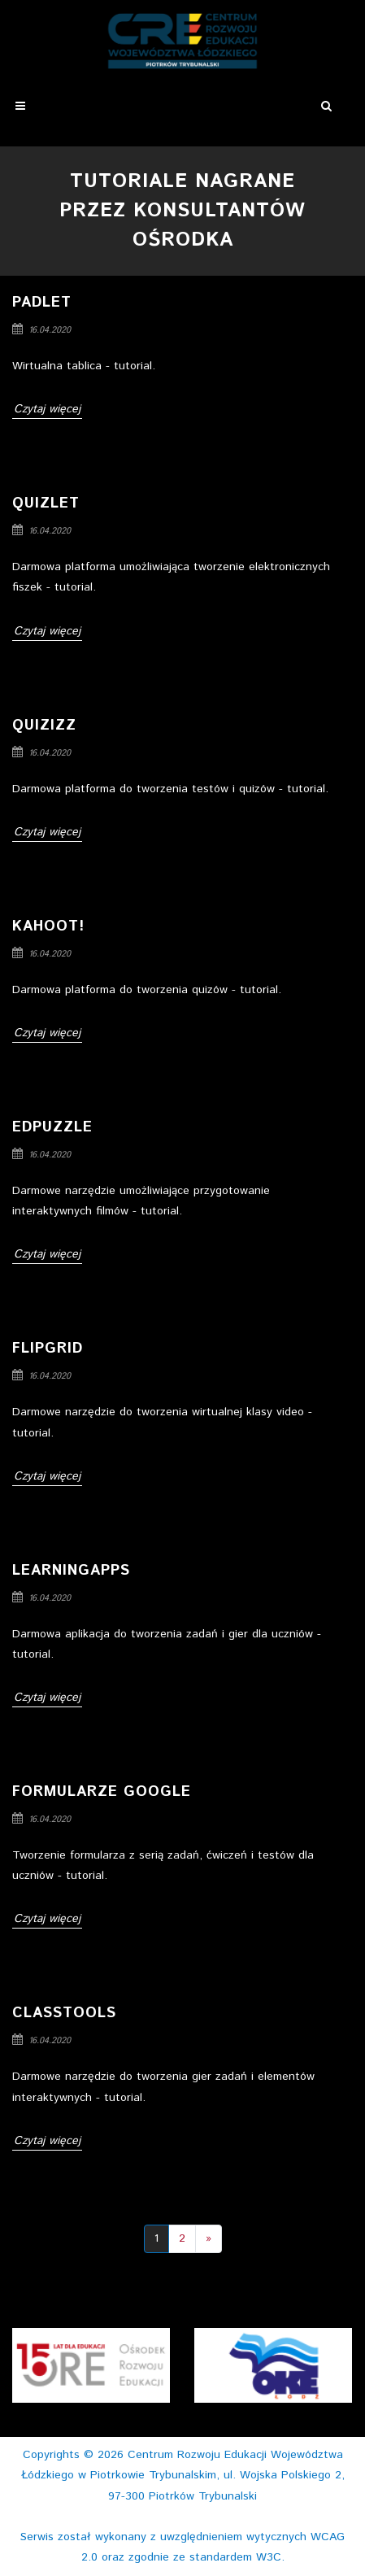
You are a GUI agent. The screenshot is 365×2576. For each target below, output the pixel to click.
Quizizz (44, 725)
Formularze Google (101, 1791)
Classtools (64, 2013)
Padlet (42, 302)
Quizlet (46, 503)
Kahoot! (48, 926)
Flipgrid (47, 1348)
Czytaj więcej (47, 409)
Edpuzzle (52, 1127)
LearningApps (71, 1570)
